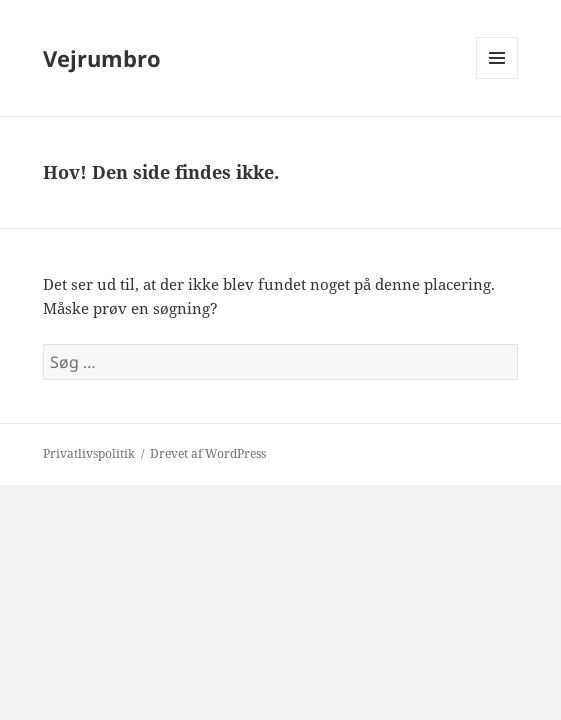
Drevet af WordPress (208, 453)
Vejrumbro (102, 58)
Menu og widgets (497, 78)
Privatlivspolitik (89, 453)
